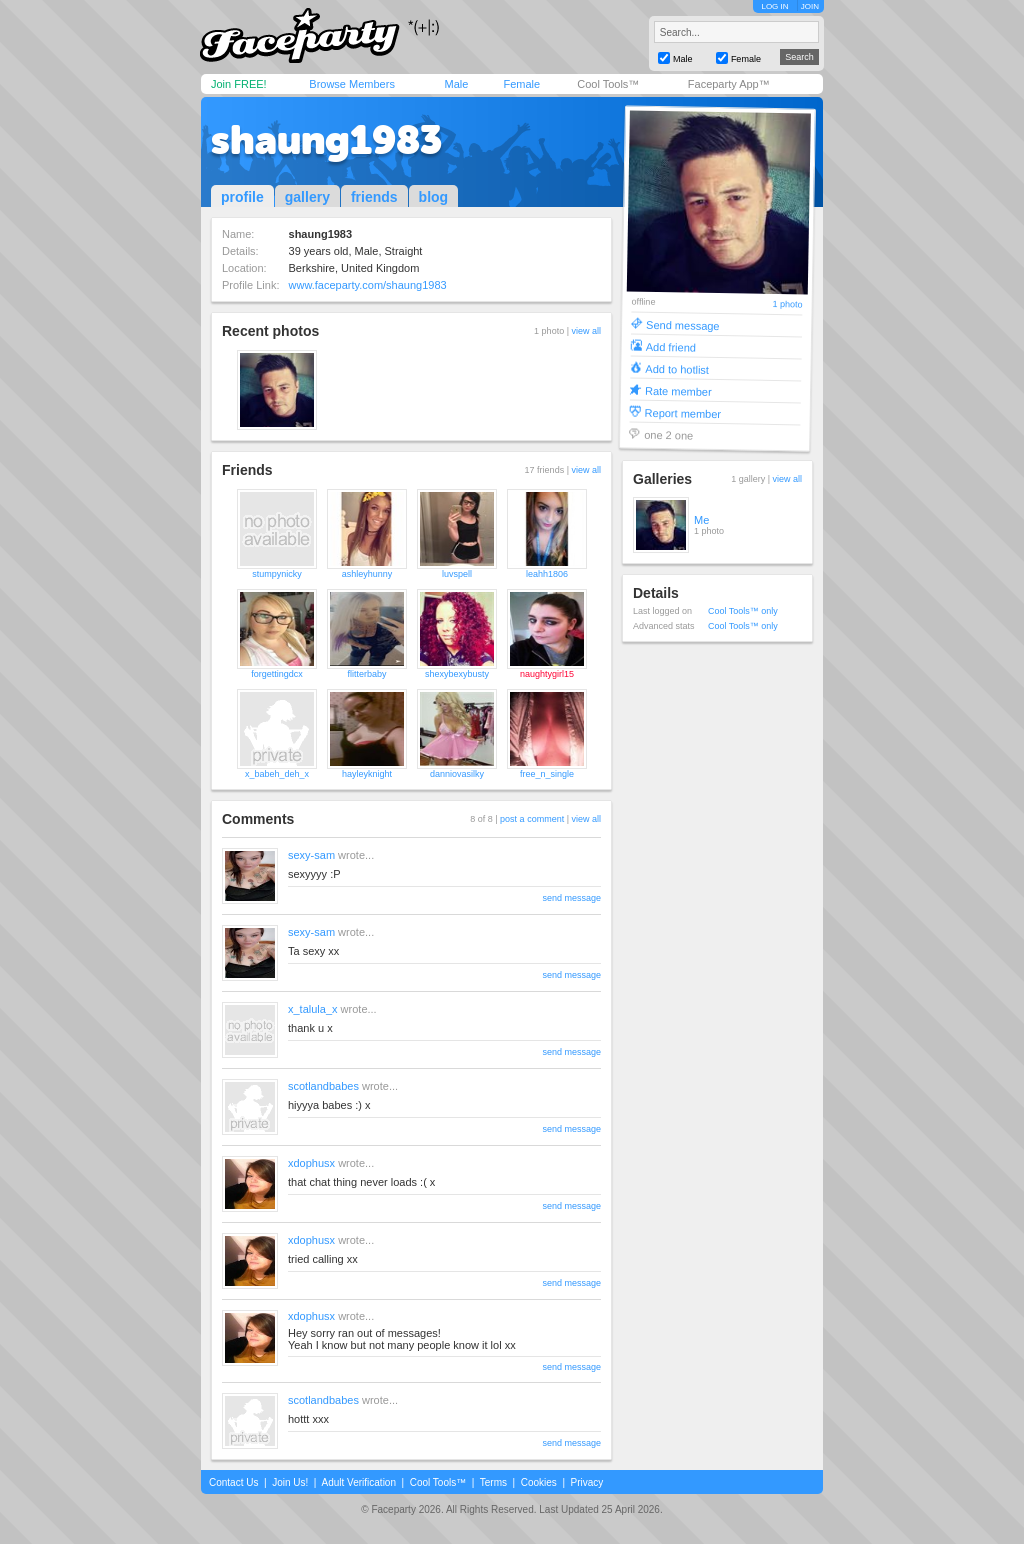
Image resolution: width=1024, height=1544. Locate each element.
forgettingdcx (277, 674)
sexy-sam (311, 855)
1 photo (787, 304)
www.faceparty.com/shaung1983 (368, 285)
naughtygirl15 (547, 674)
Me (701, 520)
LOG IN (774, 6)
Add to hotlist (677, 368)
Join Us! (290, 1482)
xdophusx (311, 1163)
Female (521, 84)
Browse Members (352, 84)
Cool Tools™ (608, 84)
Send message (683, 324)
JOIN (810, 6)
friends (374, 197)
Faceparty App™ (729, 84)
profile (242, 197)
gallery (307, 197)
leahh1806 (547, 574)
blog (434, 197)
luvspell (457, 574)
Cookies (539, 1482)
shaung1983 (326, 140)
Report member (683, 412)
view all (586, 331)
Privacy (587, 1482)
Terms (493, 1482)
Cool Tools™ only (743, 611)
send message (571, 898)
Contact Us (233, 1482)
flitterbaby (366, 674)
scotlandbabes (323, 1086)
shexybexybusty (457, 674)
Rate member (678, 390)
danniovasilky (457, 774)
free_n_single (547, 774)
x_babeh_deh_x (277, 774)
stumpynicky (277, 574)
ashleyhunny (367, 574)
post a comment (532, 819)
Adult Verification (358, 1482)
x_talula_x (313, 1009)
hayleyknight (367, 774)
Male (456, 84)
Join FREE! (239, 84)
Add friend (671, 346)
